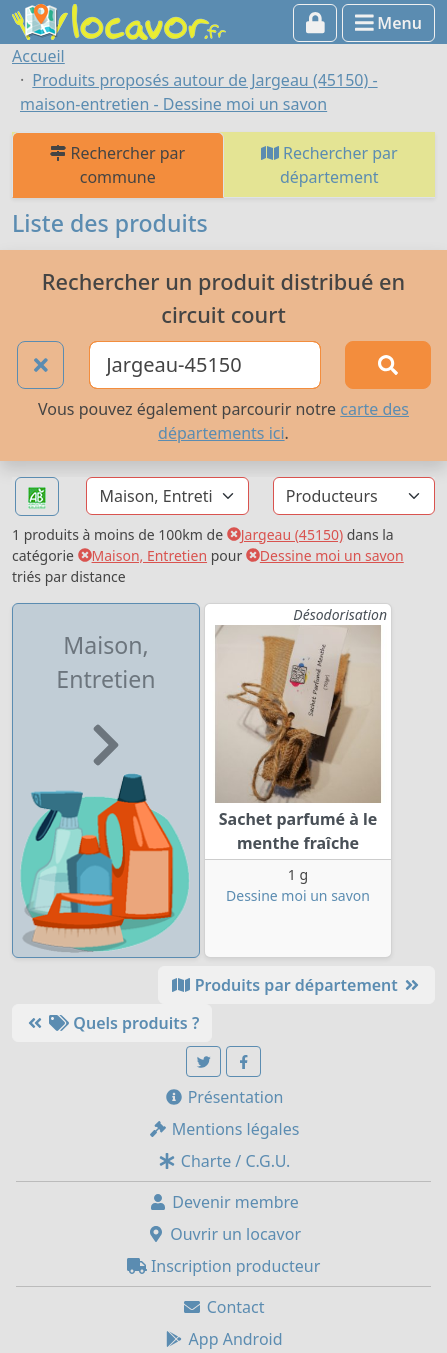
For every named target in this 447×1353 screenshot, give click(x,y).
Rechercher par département (329, 165)
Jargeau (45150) (285, 534)
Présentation (224, 1097)
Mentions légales (224, 1129)
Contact (223, 1307)
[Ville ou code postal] (205, 365)
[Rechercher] (388, 365)
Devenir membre (223, 1202)
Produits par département (296, 985)
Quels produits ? (112, 1023)
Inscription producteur (224, 1266)
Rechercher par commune (117, 165)
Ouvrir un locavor (223, 1234)
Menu (388, 23)
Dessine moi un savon (325, 555)
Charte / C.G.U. (224, 1161)
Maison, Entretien (143, 555)
